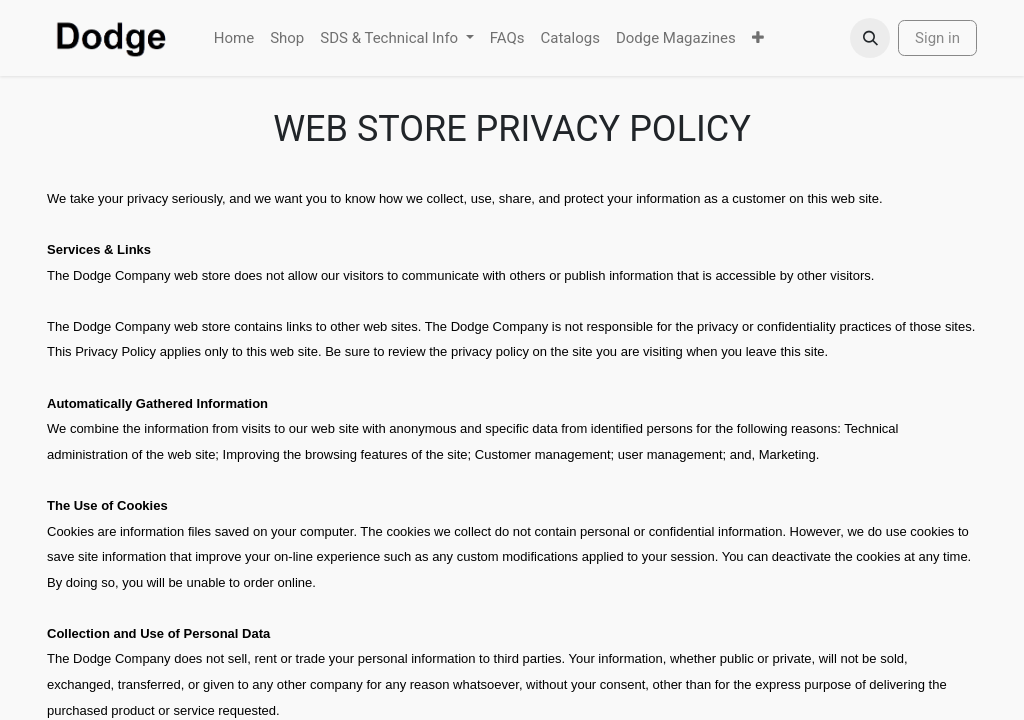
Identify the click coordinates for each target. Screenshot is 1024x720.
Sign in (937, 38)
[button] (870, 38)
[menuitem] (234, 38)
